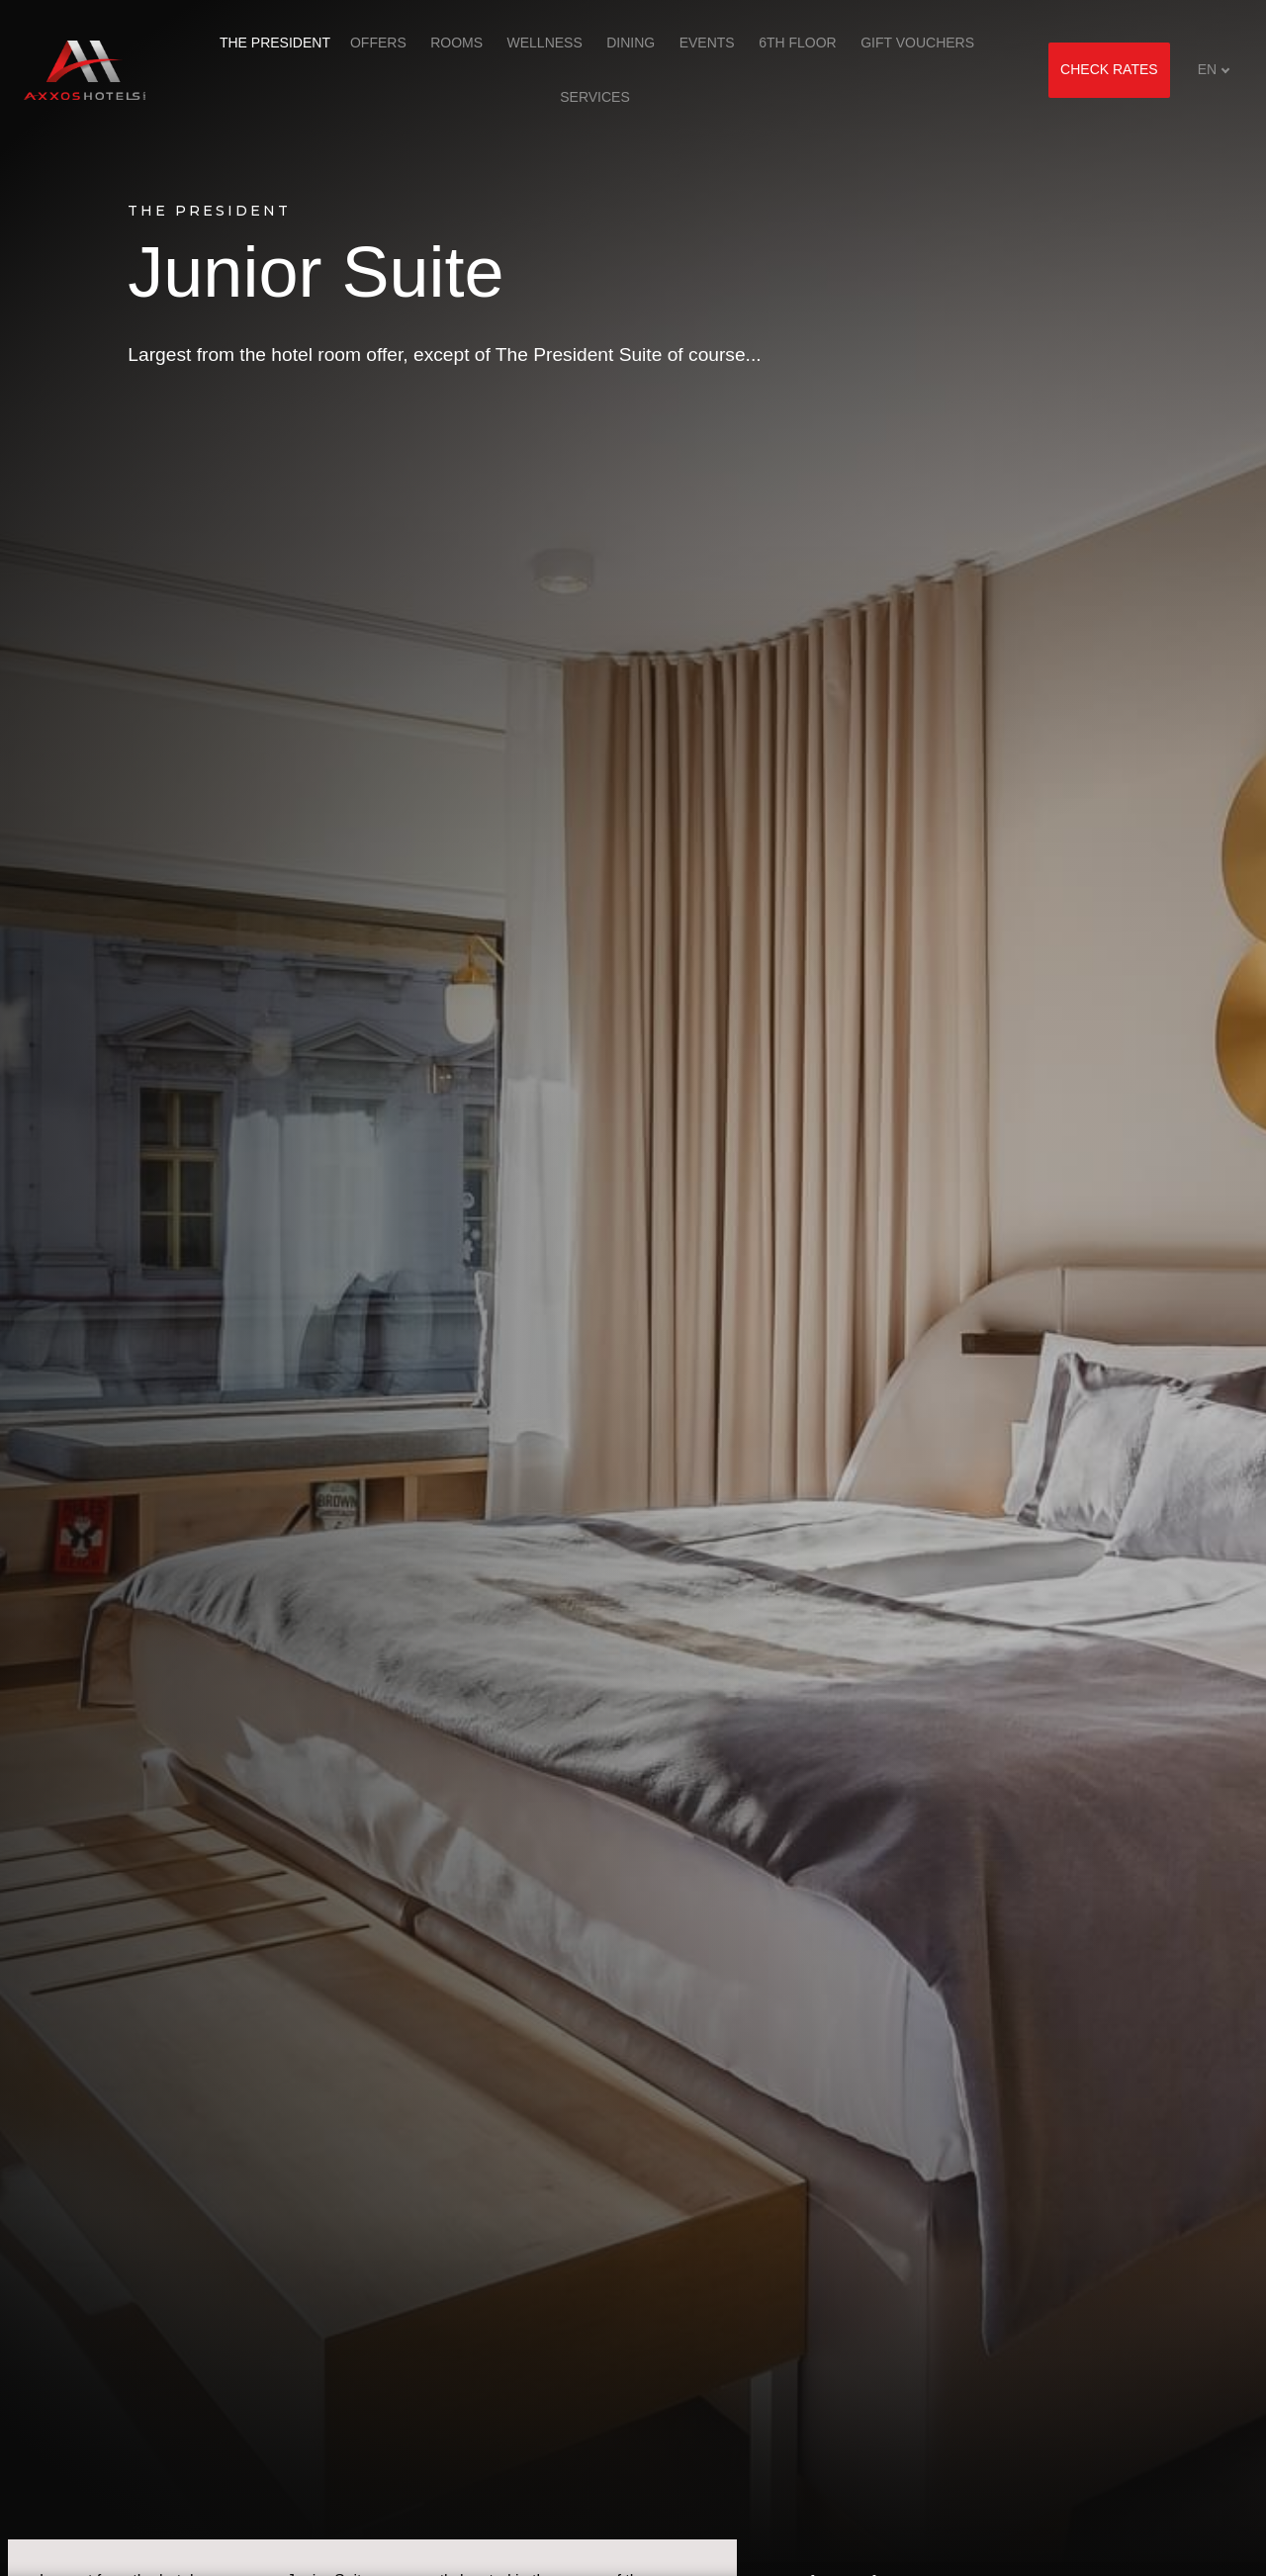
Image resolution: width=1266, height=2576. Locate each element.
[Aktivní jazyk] (1214, 70)
